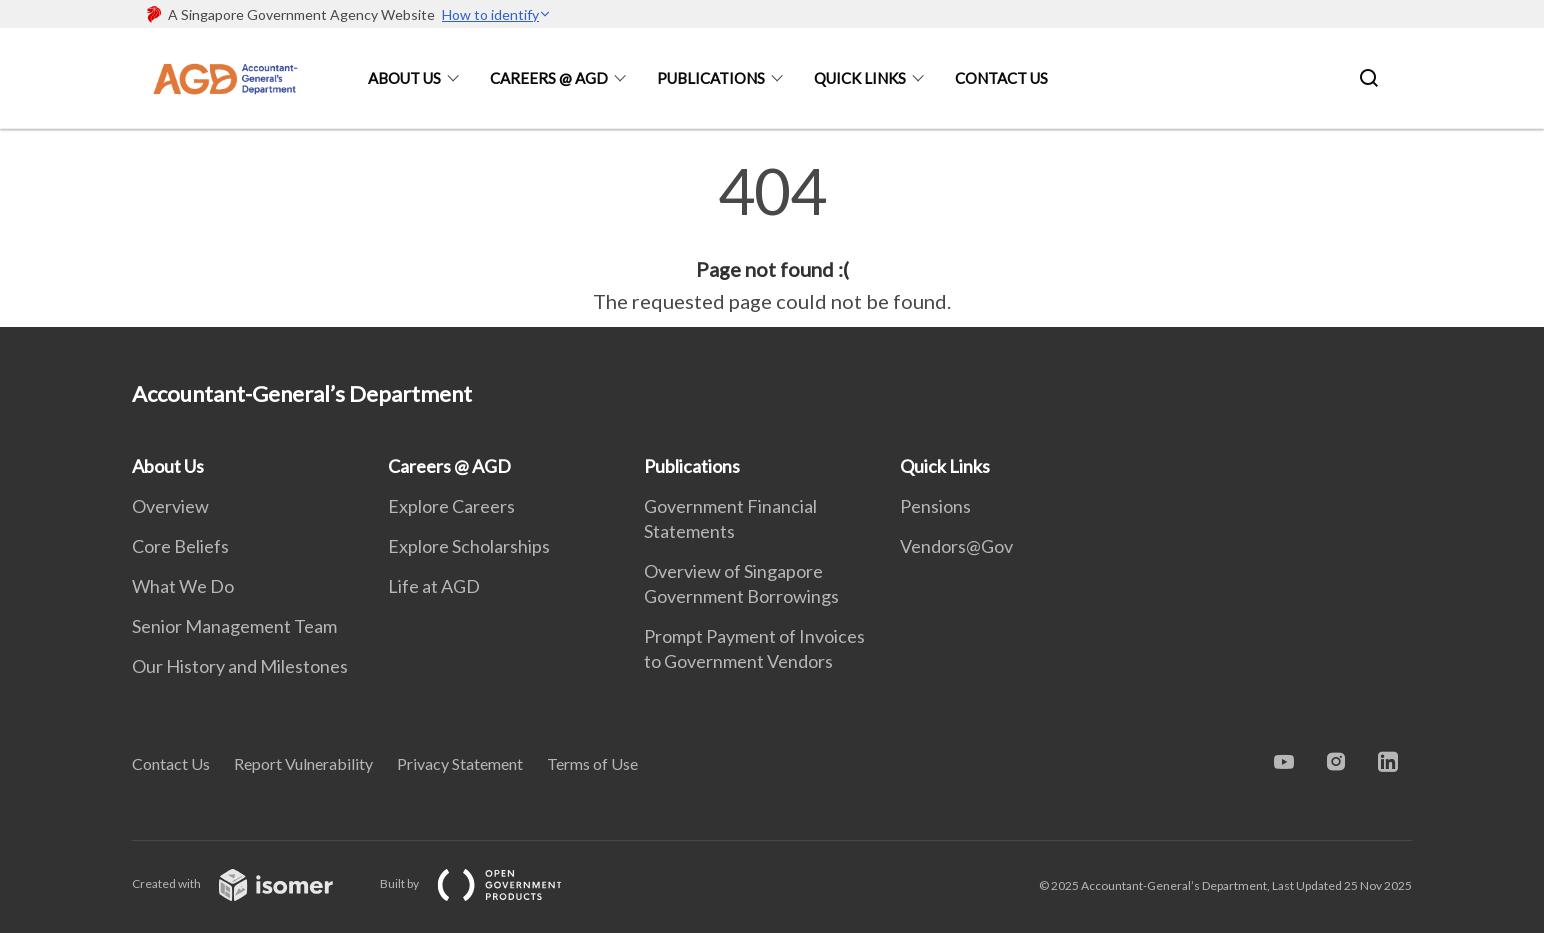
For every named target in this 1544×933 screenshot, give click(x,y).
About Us (404, 78)
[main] (772, 238)
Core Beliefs (180, 546)
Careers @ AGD (549, 78)
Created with (248, 883)
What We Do (183, 586)
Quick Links (860, 78)
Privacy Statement (460, 763)
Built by (487, 883)
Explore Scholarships (469, 546)
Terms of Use (592, 763)
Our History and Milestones (240, 666)
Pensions (935, 506)
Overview (170, 506)
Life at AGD (434, 586)
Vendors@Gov (956, 546)
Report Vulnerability (303, 763)
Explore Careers (451, 506)
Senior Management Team (234, 626)
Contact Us (1001, 78)
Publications (711, 78)
